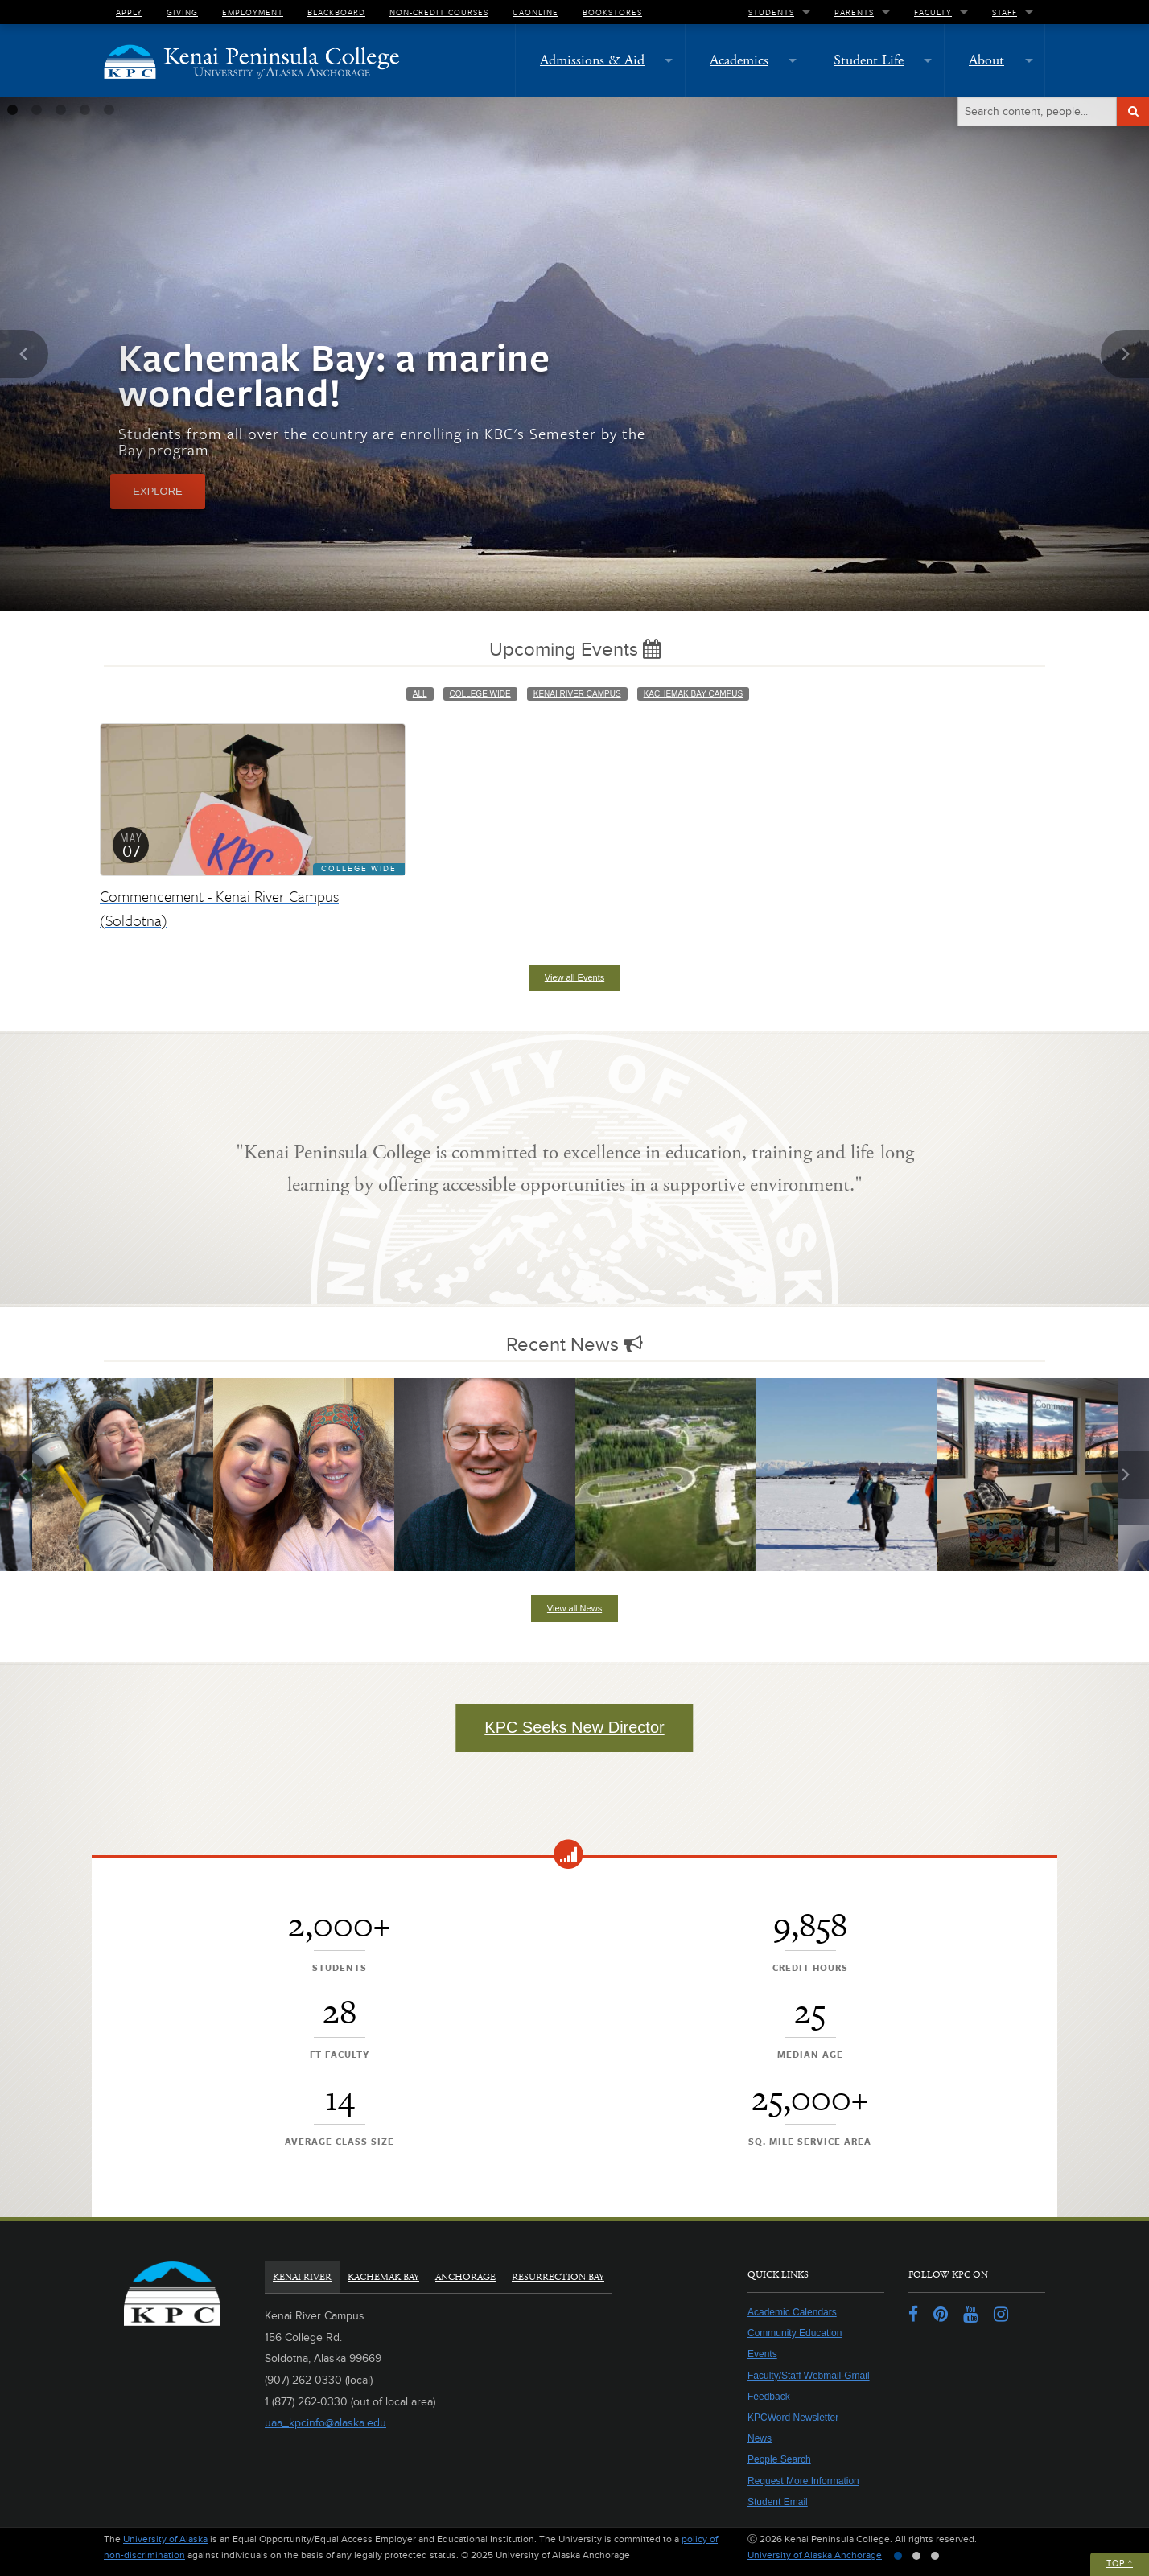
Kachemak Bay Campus (693, 693)
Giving (182, 12)
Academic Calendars (792, 2312)
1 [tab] (12, 110)
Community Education (794, 2333)
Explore (157, 491)
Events (762, 2354)
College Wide (480, 693)
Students (771, 12)
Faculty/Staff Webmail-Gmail (808, 2375)
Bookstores (612, 12)
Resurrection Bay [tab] (558, 2277)
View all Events (574, 977)
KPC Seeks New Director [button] (574, 1727)
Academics (739, 60)
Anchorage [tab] (465, 2277)
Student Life (869, 60)
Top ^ (1119, 2563)
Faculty (933, 12)
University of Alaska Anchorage (814, 2555)
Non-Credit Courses (438, 12)
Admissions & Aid (592, 60)
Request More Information (803, 2481)
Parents (854, 12)
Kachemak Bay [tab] (383, 2277)
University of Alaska (165, 2539)
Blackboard (336, 12)
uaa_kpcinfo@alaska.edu (325, 2423)
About (986, 60)
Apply (129, 12)
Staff (1004, 12)
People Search (779, 2459)
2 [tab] (36, 110)
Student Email (777, 2502)
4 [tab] (84, 110)
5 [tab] (109, 110)
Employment (252, 12)
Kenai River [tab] (302, 2277)
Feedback (768, 2396)
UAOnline (535, 12)
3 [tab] (60, 110)
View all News (574, 1608)
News (759, 2438)
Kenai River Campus (577, 693)
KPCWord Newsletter (792, 2417)
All (420, 693)
